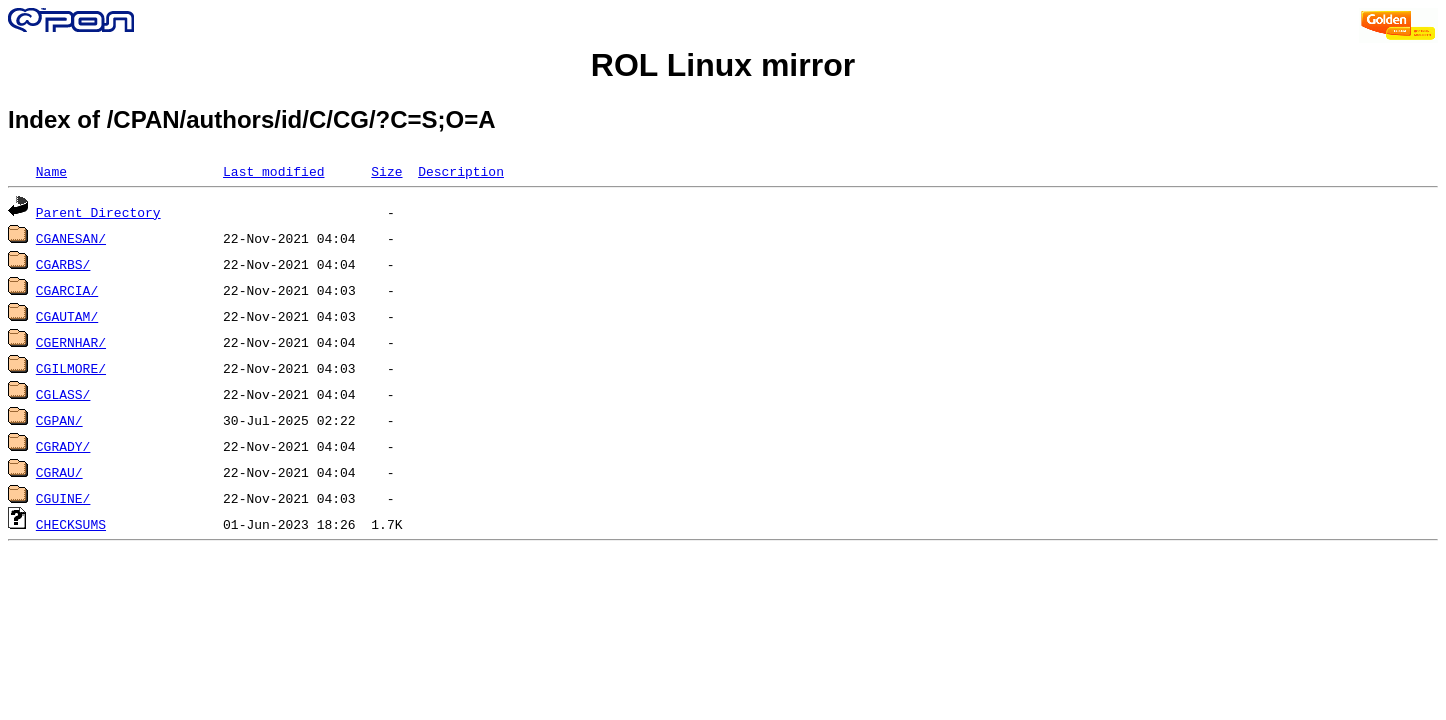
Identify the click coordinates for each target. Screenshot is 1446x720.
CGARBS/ (63, 264)
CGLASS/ (63, 394)
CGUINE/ (63, 498)
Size (386, 171)
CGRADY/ (63, 446)
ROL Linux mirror (723, 65)
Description (461, 171)
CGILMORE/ (71, 368)
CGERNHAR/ (71, 342)
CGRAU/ (59, 472)
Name (51, 171)
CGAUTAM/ (67, 316)
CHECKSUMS (71, 524)
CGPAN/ (59, 420)
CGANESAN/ (71, 238)
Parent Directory (98, 212)
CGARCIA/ (67, 290)
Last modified (273, 171)
